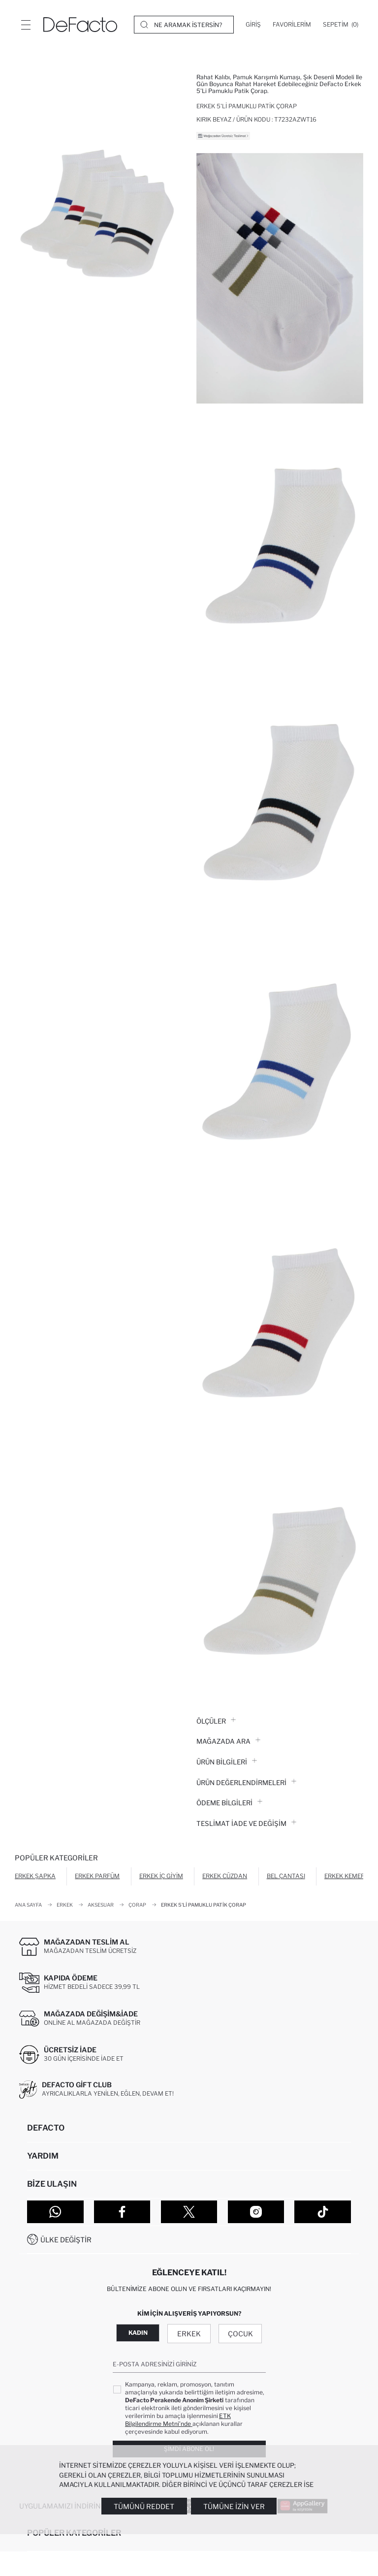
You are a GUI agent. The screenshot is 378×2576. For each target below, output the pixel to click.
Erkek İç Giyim (161, 1876)
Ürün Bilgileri (226, 1762)
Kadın (138, 2332)
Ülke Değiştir (66, 2239)
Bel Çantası (286, 1876)
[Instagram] (256, 2211)
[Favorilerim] (292, 24)
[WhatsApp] (55, 2211)
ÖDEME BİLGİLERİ (229, 1803)
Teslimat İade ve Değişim (246, 1823)
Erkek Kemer (344, 1876)
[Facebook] (122, 2211)
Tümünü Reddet (144, 2506)
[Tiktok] (322, 2211)
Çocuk (240, 2333)
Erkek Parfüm (97, 1876)
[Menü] (26, 25)
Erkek (189, 2333)
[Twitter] (189, 2211)
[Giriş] (253, 24)
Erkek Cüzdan (224, 1876)
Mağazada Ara (228, 1741)
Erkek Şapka (35, 1876)
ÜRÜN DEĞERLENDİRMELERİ (246, 1783)
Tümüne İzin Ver (234, 2506)
